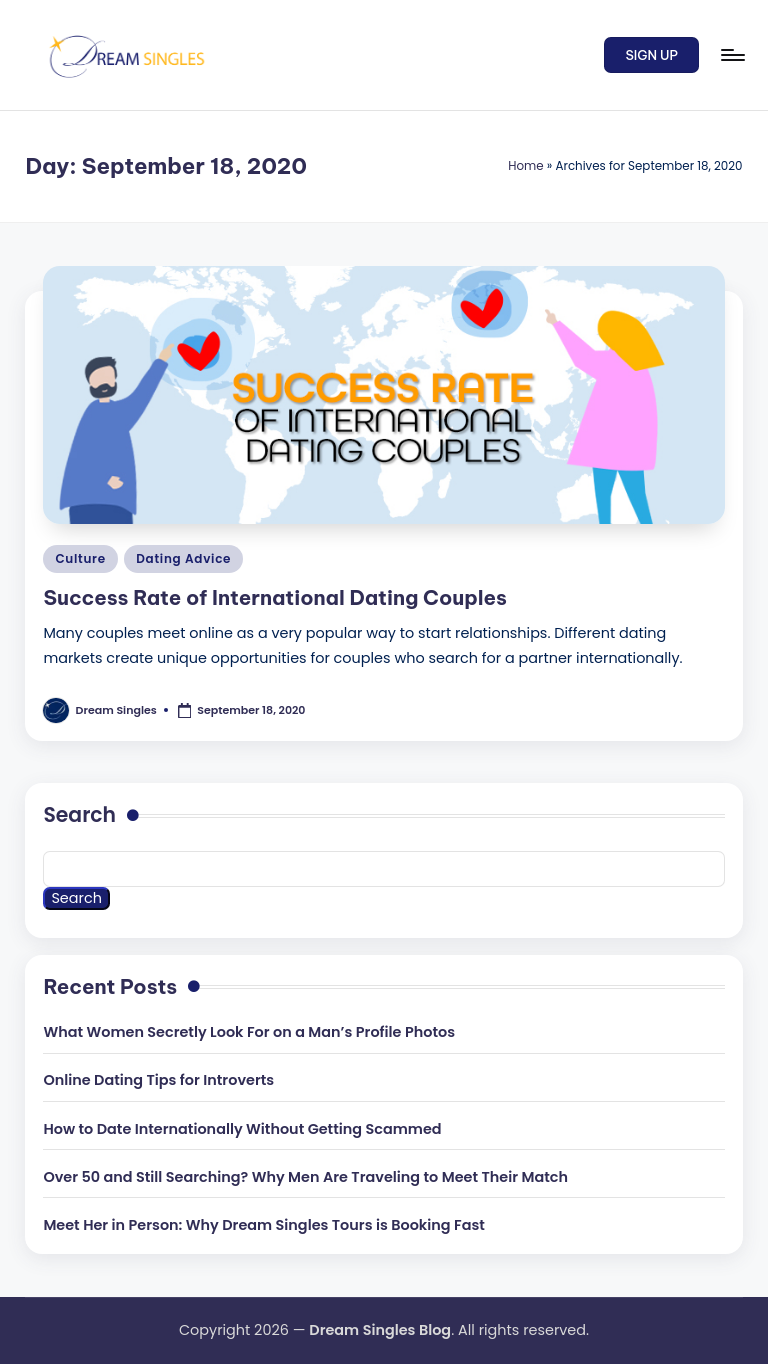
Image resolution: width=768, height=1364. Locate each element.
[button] (651, 55)
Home (525, 166)
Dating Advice (183, 558)
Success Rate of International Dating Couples (275, 597)
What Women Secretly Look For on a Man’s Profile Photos (249, 1032)
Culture (80, 558)
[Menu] (731, 55)
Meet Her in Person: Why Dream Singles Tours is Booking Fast (263, 1225)
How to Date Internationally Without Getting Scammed (242, 1129)
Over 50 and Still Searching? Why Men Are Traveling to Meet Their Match (305, 1177)
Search (79, 815)
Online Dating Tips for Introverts (158, 1080)
